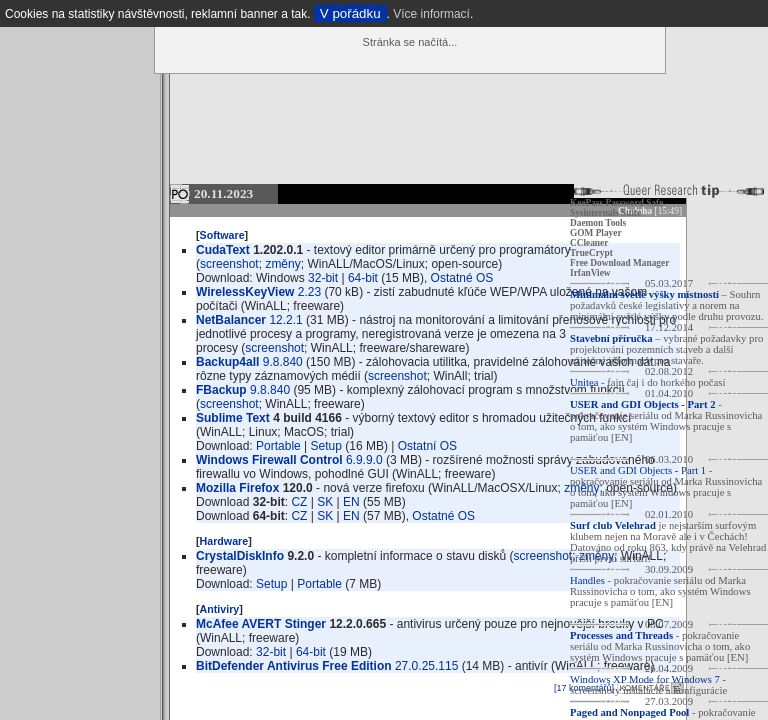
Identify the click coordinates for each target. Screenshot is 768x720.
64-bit (363, 278)
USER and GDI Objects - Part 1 (638, 470)
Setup (326, 446)
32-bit (323, 278)
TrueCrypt (591, 253)
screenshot (229, 264)
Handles (587, 580)
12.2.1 (285, 320)
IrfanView (590, 273)
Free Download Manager (619, 263)
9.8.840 (283, 362)
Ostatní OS (427, 446)
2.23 (309, 292)
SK (325, 502)
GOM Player (596, 233)
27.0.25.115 (426, 666)
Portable (278, 446)
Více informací (431, 14)
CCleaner (589, 243)
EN (351, 502)
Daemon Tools (598, 223)
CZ (299, 502)
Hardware (224, 541)
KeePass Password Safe (616, 203)
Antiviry (220, 609)
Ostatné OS (462, 278)
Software (222, 235)
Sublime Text (233, 418)
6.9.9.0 (364, 460)
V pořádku (350, 13)
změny (282, 264)
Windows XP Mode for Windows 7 (645, 679)
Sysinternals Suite (605, 213)
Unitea (584, 382)
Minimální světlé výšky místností (644, 294)
